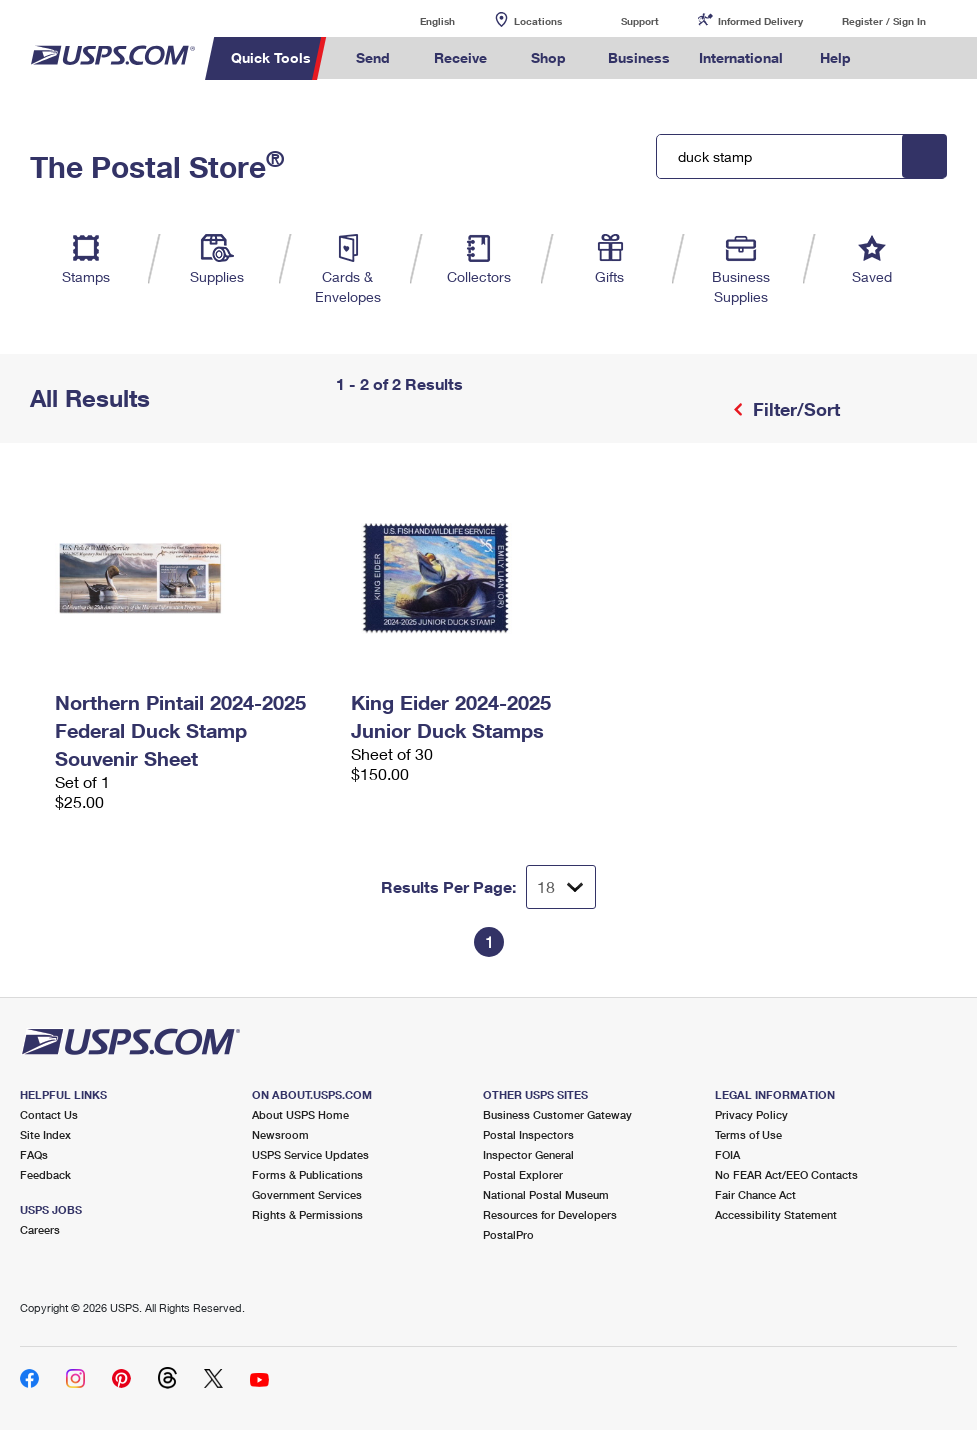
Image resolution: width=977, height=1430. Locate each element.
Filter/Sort (794, 409)
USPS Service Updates (310, 1154)
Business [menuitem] (639, 57)
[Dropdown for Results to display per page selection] (561, 887)
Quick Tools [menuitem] (271, 57)
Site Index (45, 1134)
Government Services (307, 1194)
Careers (40, 1229)
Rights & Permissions (307, 1214)
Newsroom (280, 1134)
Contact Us (49, 1114)
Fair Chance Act (755, 1194)
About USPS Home (300, 1114)
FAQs (34, 1154)
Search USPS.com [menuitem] (901, 58)
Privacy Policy (751, 1114)
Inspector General (528, 1154)
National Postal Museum (546, 1194)
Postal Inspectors (528, 1134)
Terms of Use (748, 1134)
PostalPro (508, 1234)
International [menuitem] (741, 57)
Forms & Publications (307, 1174)
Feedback (45, 1174)
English (417, 20)
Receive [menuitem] (460, 57)
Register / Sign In (884, 21)
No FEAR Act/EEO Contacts (786, 1174)
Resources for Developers (550, 1214)
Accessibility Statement (776, 1214)
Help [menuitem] (835, 57)
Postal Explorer (523, 1174)
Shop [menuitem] (548, 57)
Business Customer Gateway (557, 1114)
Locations (538, 21)
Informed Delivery (760, 21)
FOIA (727, 1154)
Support (640, 21)
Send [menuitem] (373, 57)
